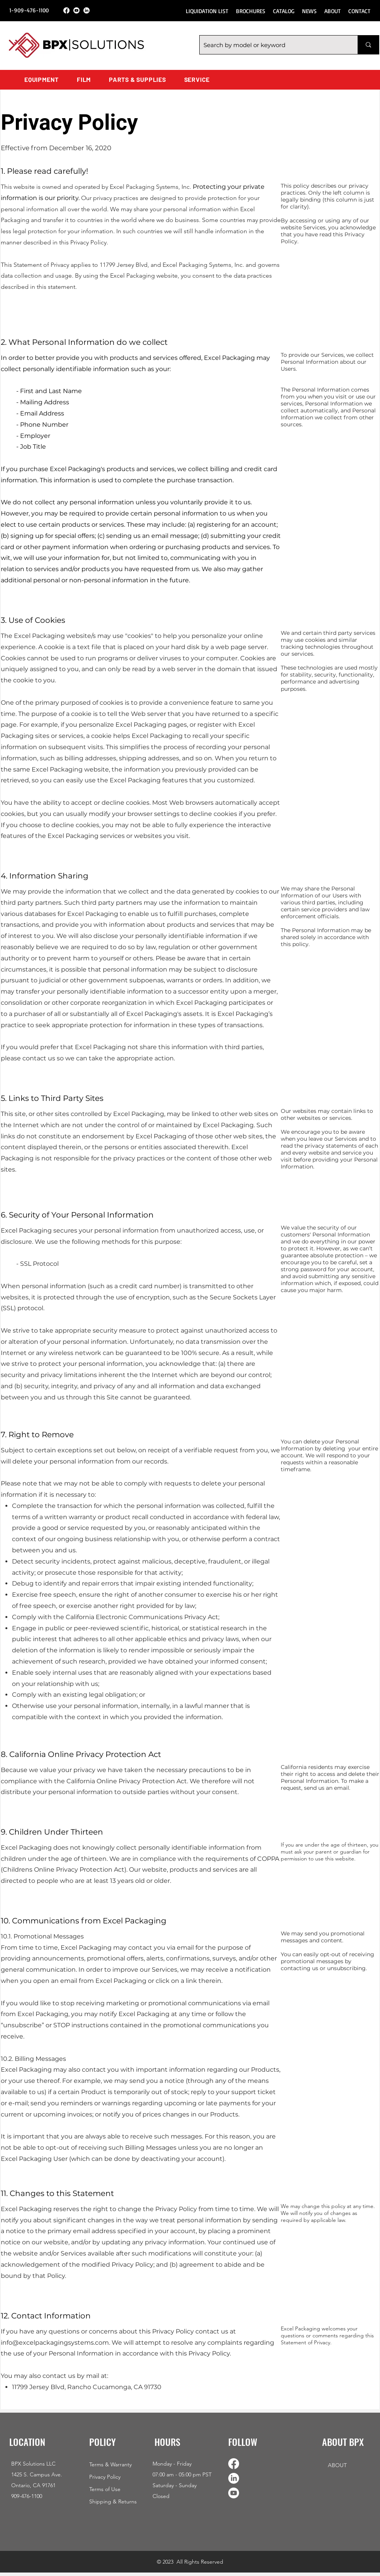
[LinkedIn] (86, 10)
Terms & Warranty (110, 2464)
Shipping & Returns (113, 2501)
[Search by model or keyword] (272, 45)
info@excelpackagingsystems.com (55, 2342)
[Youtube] (76, 10)
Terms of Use (104, 2489)
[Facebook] (66, 10)
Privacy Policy (104, 2476)
